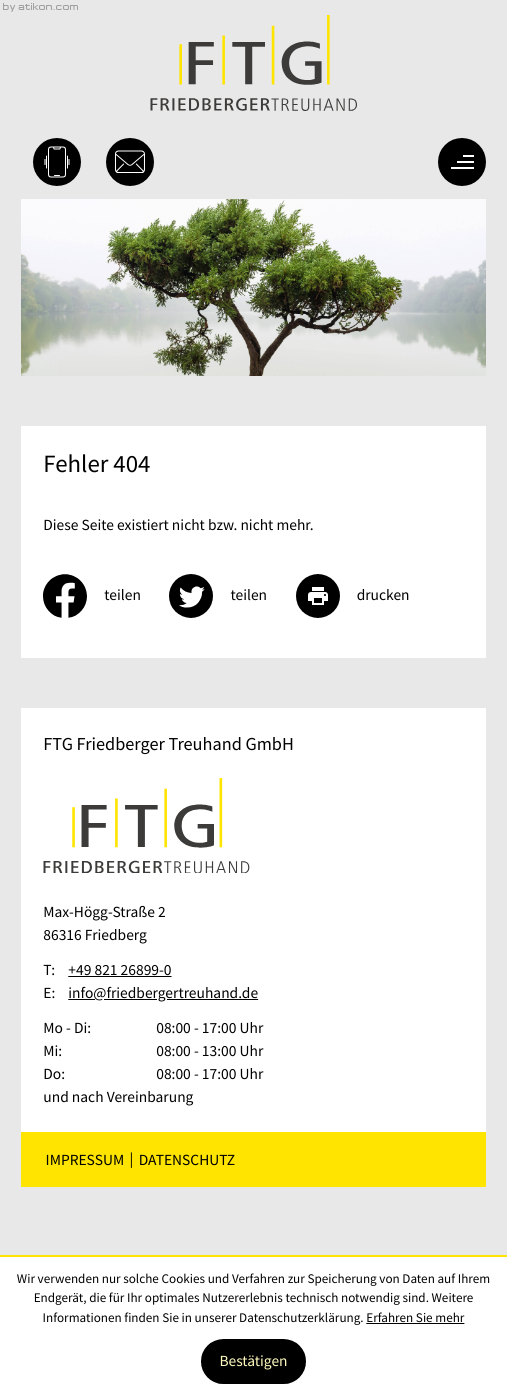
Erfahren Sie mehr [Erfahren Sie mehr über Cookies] (415, 1317)
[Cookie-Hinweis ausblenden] (253, 1361)
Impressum (85, 1159)
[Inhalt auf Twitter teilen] (232, 596)
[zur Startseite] (253, 63)
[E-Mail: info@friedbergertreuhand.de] (130, 162)
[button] (57, 162)
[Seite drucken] (367, 596)
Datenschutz (187, 1159)
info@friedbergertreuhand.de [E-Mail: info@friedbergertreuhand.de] (163, 993)
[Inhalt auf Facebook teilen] (106, 596)
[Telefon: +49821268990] (119, 970)
